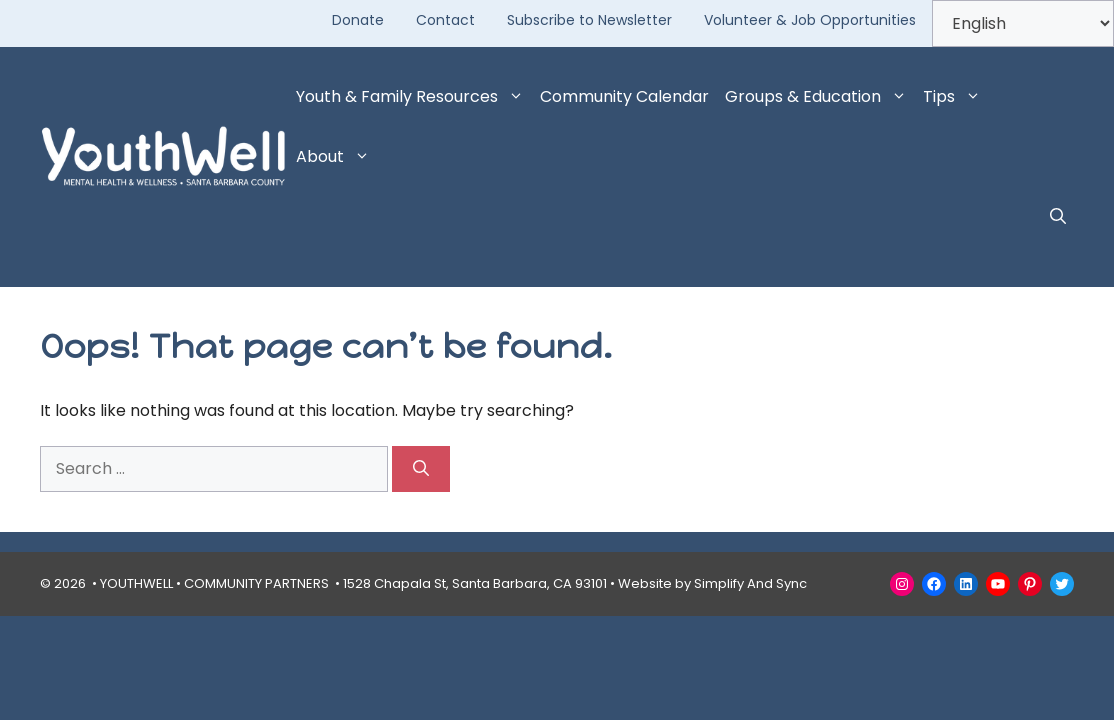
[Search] (421, 469)
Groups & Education (820, 97)
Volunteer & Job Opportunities (810, 20)
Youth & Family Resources (414, 97)
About (337, 157)
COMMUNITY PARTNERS (256, 583)
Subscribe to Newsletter (589, 20)
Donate (358, 20)
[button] (1058, 217)
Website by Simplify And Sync (712, 583)
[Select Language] (1023, 23)
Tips (956, 97)
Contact (445, 20)
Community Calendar (624, 96)
